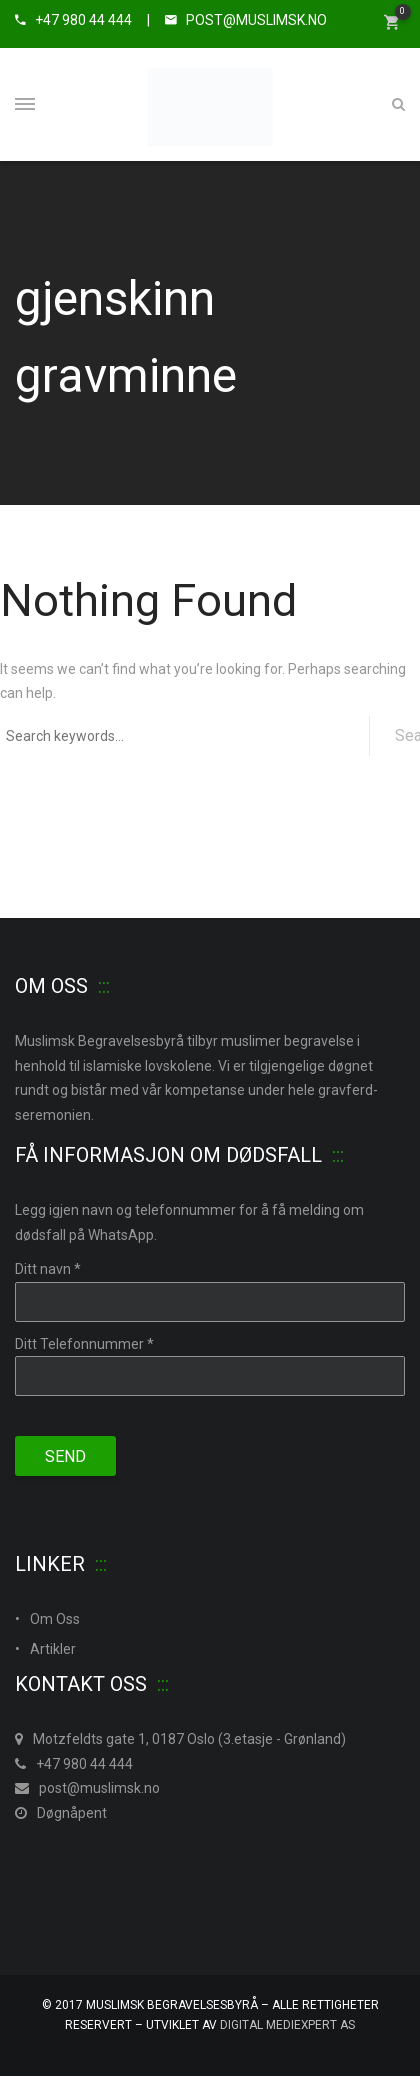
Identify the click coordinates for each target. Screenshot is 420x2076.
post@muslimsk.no (87, 1788)
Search (407, 735)
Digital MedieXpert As (287, 2025)
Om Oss (55, 1619)
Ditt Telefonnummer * (84, 1344)
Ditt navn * (48, 1269)
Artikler (53, 1649)
